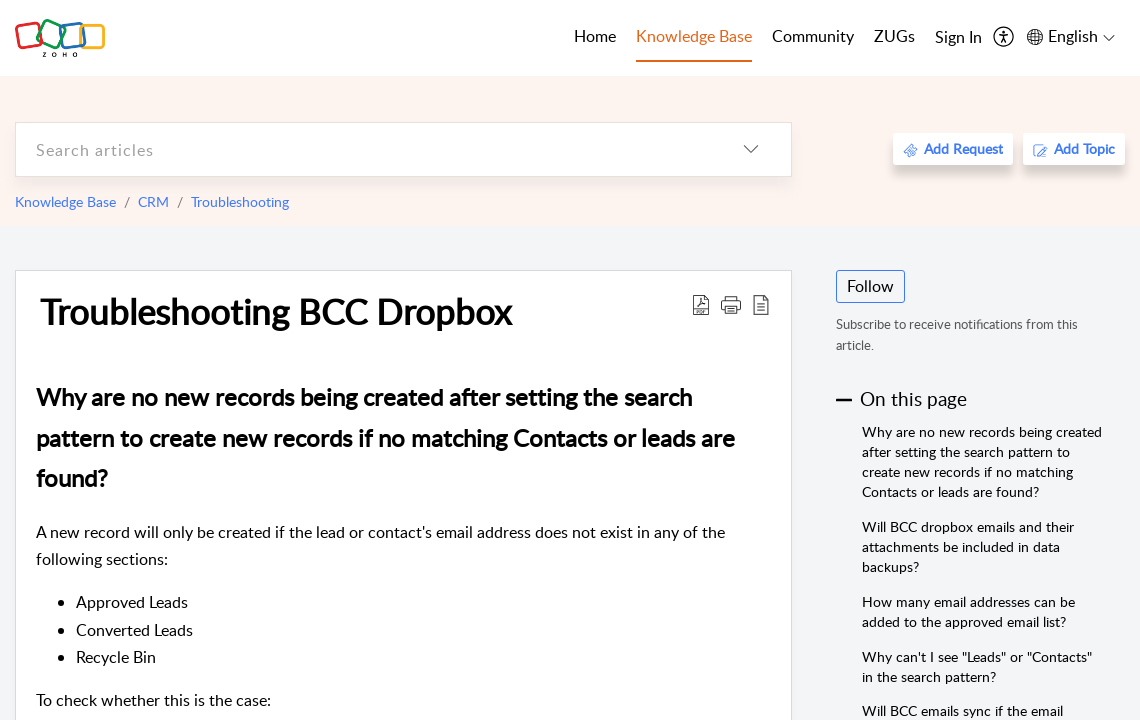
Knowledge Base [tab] (694, 36)
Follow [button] (870, 286)
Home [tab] (595, 36)
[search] (363, 149)
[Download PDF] (701, 304)
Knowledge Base (65, 201)
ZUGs (894, 36)
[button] (731, 304)
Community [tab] (813, 36)
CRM (153, 201)
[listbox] (751, 149)
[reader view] (761, 304)
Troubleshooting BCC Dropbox (275, 311)
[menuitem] (958, 38)
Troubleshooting (240, 201)
